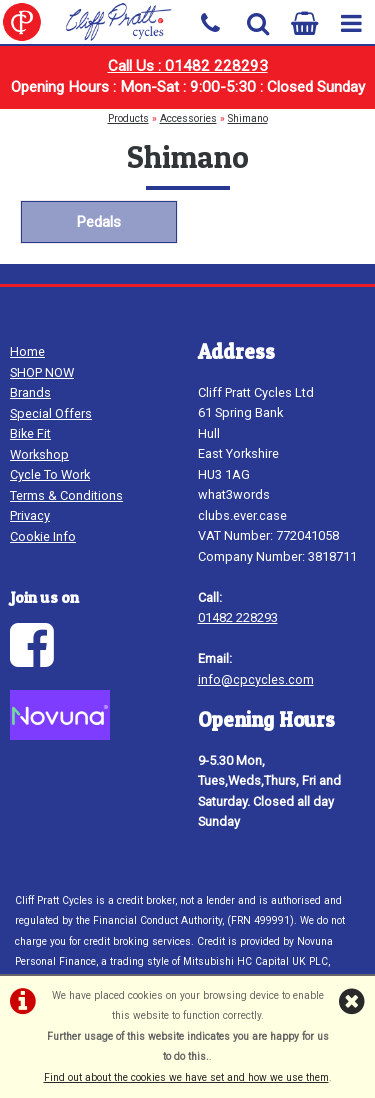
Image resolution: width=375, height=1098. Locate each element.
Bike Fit (30, 433)
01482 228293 (238, 617)
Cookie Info (43, 536)
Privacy (30, 515)
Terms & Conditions (66, 495)
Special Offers (51, 413)
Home (27, 351)
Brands (30, 392)
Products (128, 118)
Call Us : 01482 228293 (188, 66)
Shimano (248, 118)
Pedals (98, 222)
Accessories (188, 118)
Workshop (39, 454)
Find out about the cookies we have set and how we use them (186, 1077)
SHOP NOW (42, 372)
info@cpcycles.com (256, 679)
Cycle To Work (50, 474)
